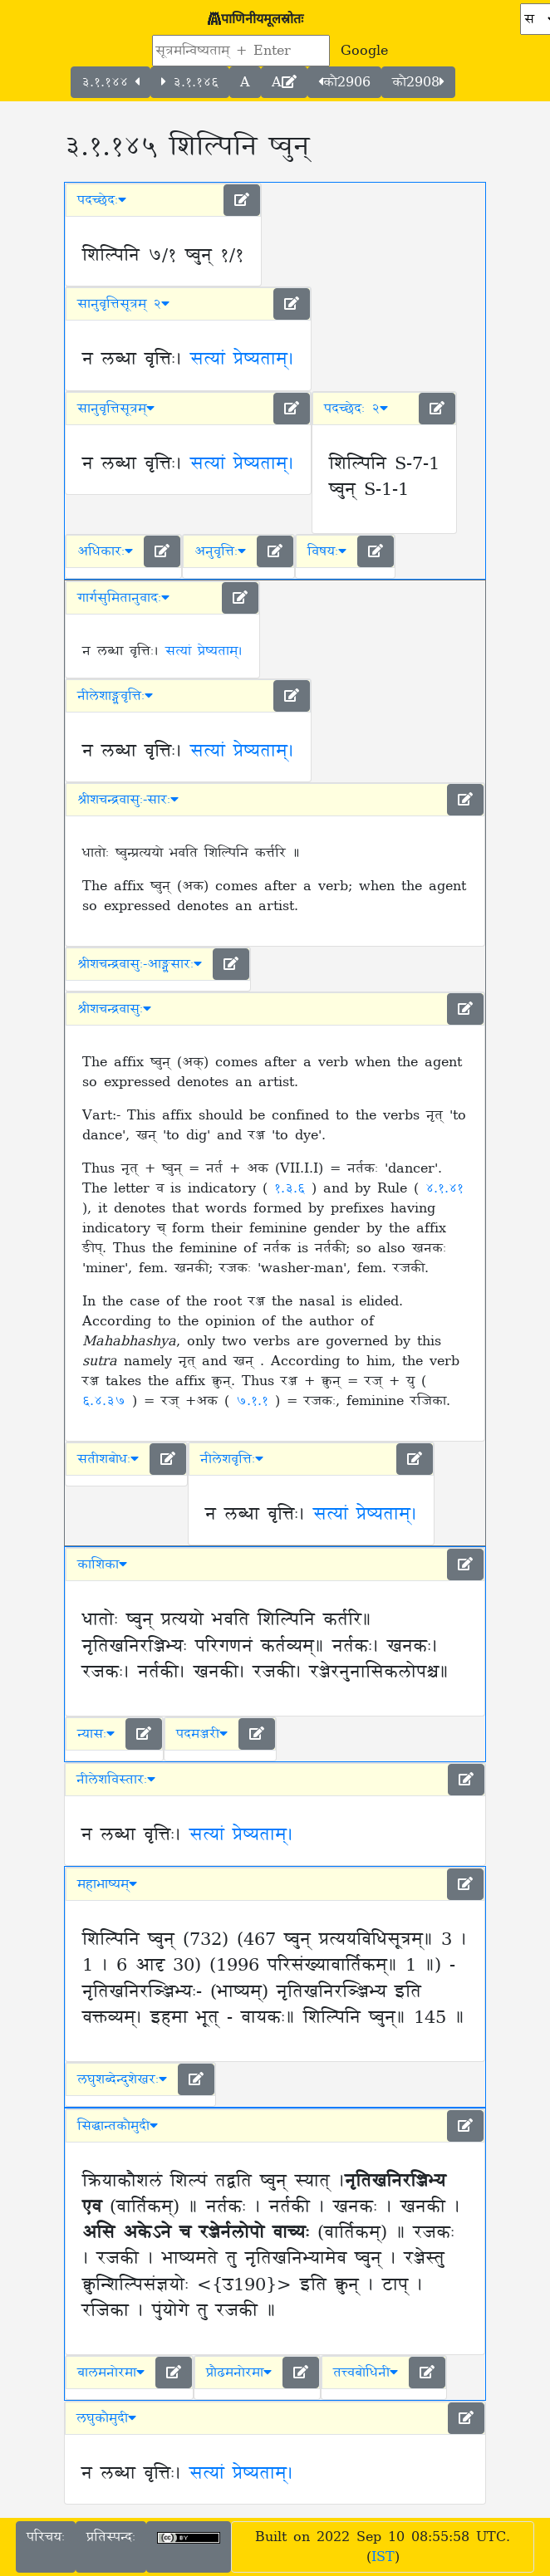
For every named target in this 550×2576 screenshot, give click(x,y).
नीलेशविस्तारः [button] (115, 1779)
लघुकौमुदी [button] (106, 2418)
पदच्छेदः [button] (101, 200)
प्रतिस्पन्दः (110, 2537)
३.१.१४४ (110, 82)
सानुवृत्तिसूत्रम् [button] (116, 408)
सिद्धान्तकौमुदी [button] (117, 2125)
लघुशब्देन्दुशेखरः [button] (122, 2079)
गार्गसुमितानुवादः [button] (123, 597)
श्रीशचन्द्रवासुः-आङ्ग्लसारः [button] (139, 964)
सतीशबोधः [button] (108, 1459)
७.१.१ (255, 1400)
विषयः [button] (326, 551)
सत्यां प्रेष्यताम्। (242, 359)
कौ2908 (418, 82)
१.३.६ (293, 1188)
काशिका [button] (102, 1564)
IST (383, 2556)
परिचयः (46, 2537)
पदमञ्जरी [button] (202, 1733)
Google (364, 50)
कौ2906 (344, 82)
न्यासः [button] (96, 1733)
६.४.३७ (107, 1400)
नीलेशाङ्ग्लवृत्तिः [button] (115, 695)
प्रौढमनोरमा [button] (239, 2372)
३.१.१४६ (190, 82)
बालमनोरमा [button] (111, 2372)
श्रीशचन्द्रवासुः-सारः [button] (128, 799)
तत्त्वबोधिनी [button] (365, 2372)
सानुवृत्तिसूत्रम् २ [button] (123, 303)
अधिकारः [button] (105, 551)
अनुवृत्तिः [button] (220, 551)
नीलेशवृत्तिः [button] (231, 1459)
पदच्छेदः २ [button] (356, 408)
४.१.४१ (444, 1188)
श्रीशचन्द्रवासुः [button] (114, 1009)
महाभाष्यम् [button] (107, 1884)
